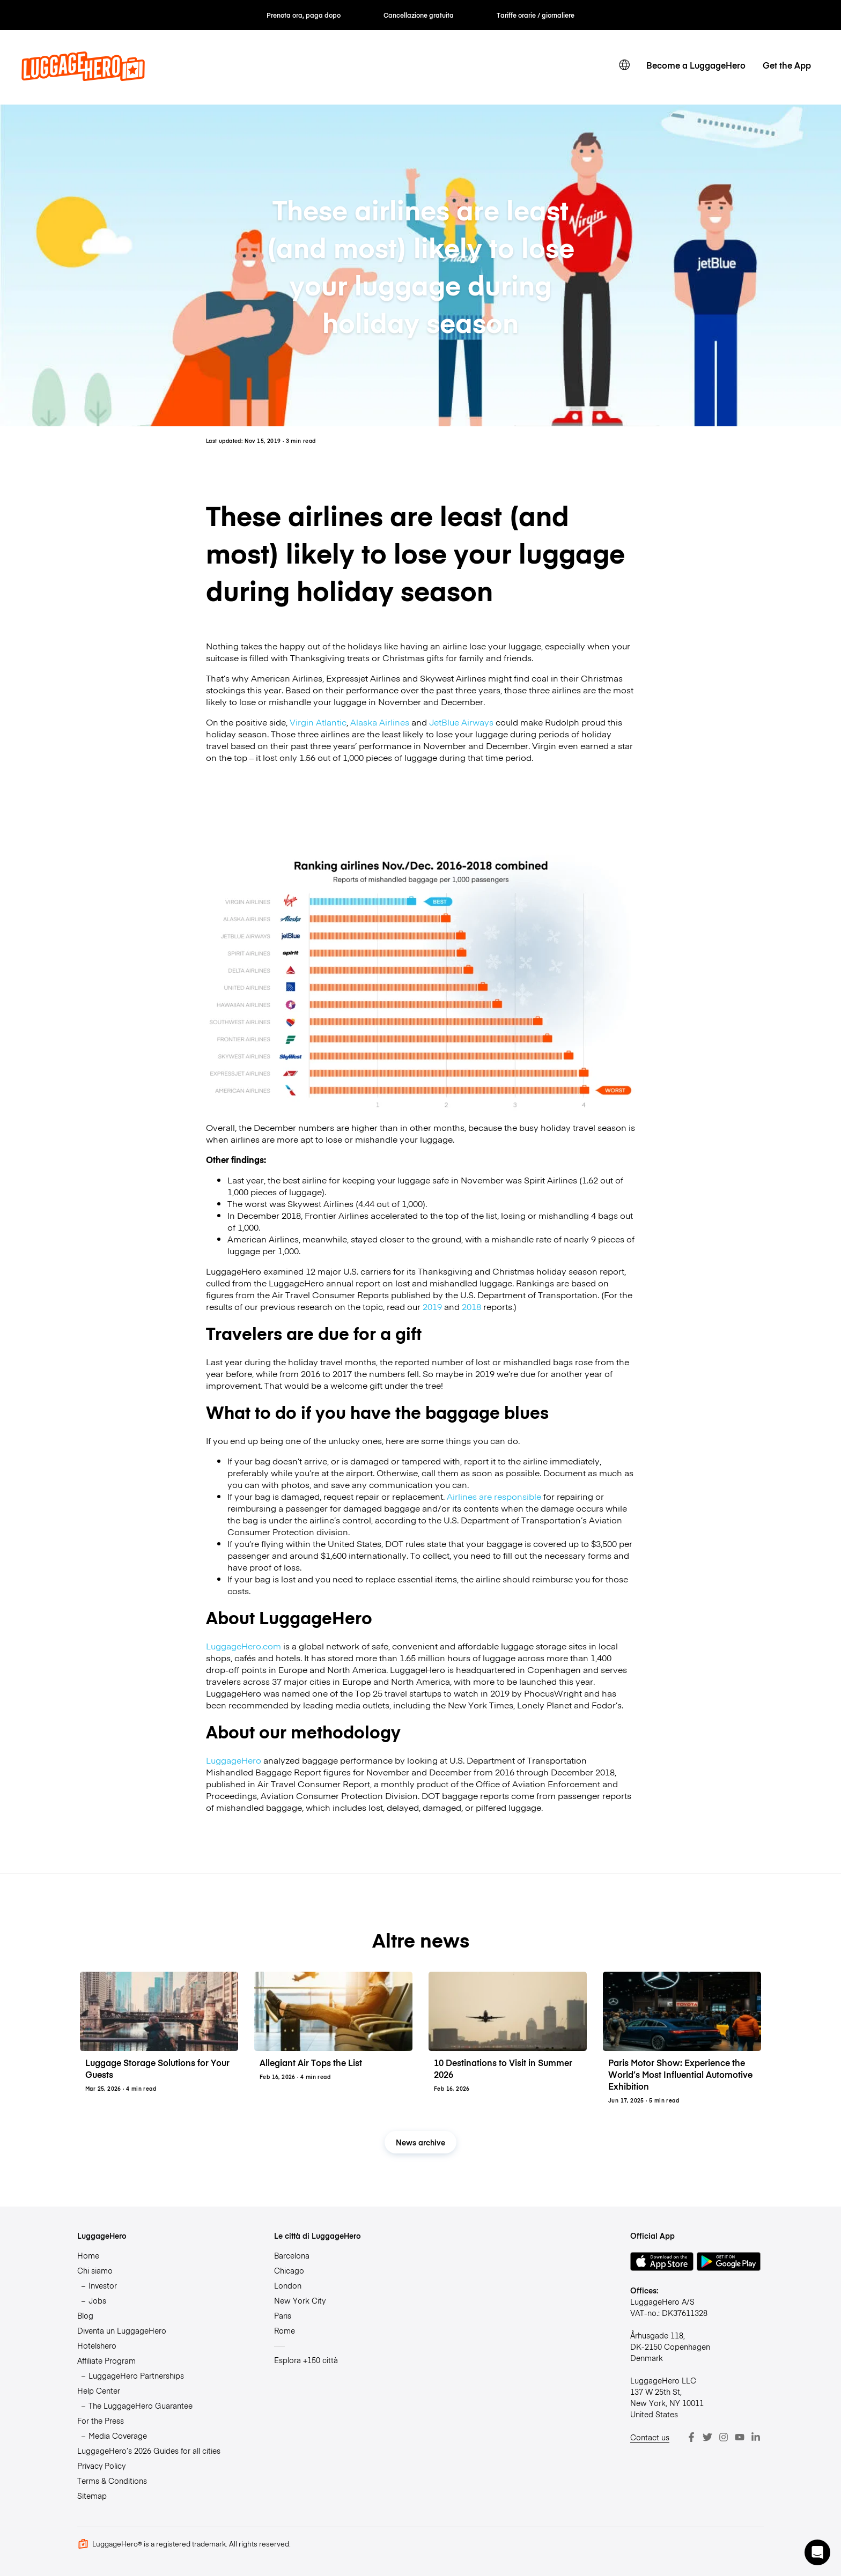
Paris (282, 2315)
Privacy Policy (101, 2465)
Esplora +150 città (306, 2360)
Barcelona (291, 2255)
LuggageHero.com (243, 1646)
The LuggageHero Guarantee (140, 2405)
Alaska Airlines (379, 722)
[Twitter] (707, 2437)
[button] (817, 2552)
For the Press (100, 2420)
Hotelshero (96, 2345)
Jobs (97, 2300)
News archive (420, 2142)
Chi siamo (95, 2270)
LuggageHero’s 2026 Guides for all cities (148, 2450)
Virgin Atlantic (318, 722)
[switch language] (624, 64)
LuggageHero (233, 1760)
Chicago (289, 2270)
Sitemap (92, 2495)
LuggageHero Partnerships (136, 2375)
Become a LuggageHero (696, 65)
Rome (284, 2330)
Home (88, 2255)
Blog (85, 2315)
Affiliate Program (106, 2360)
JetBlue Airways (461, 722)
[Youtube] (739, 2437)
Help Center (98, 2390)
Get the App (787, 65)
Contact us (649, 2437)
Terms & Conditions (112, 2480)
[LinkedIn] (755, 2437)
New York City (300, 2300)
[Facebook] (691, 2437)
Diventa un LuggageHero (121, 2330)
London (287, 2285)
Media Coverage (117, 2435)
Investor (102, 2285)
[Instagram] (723, 2437)
